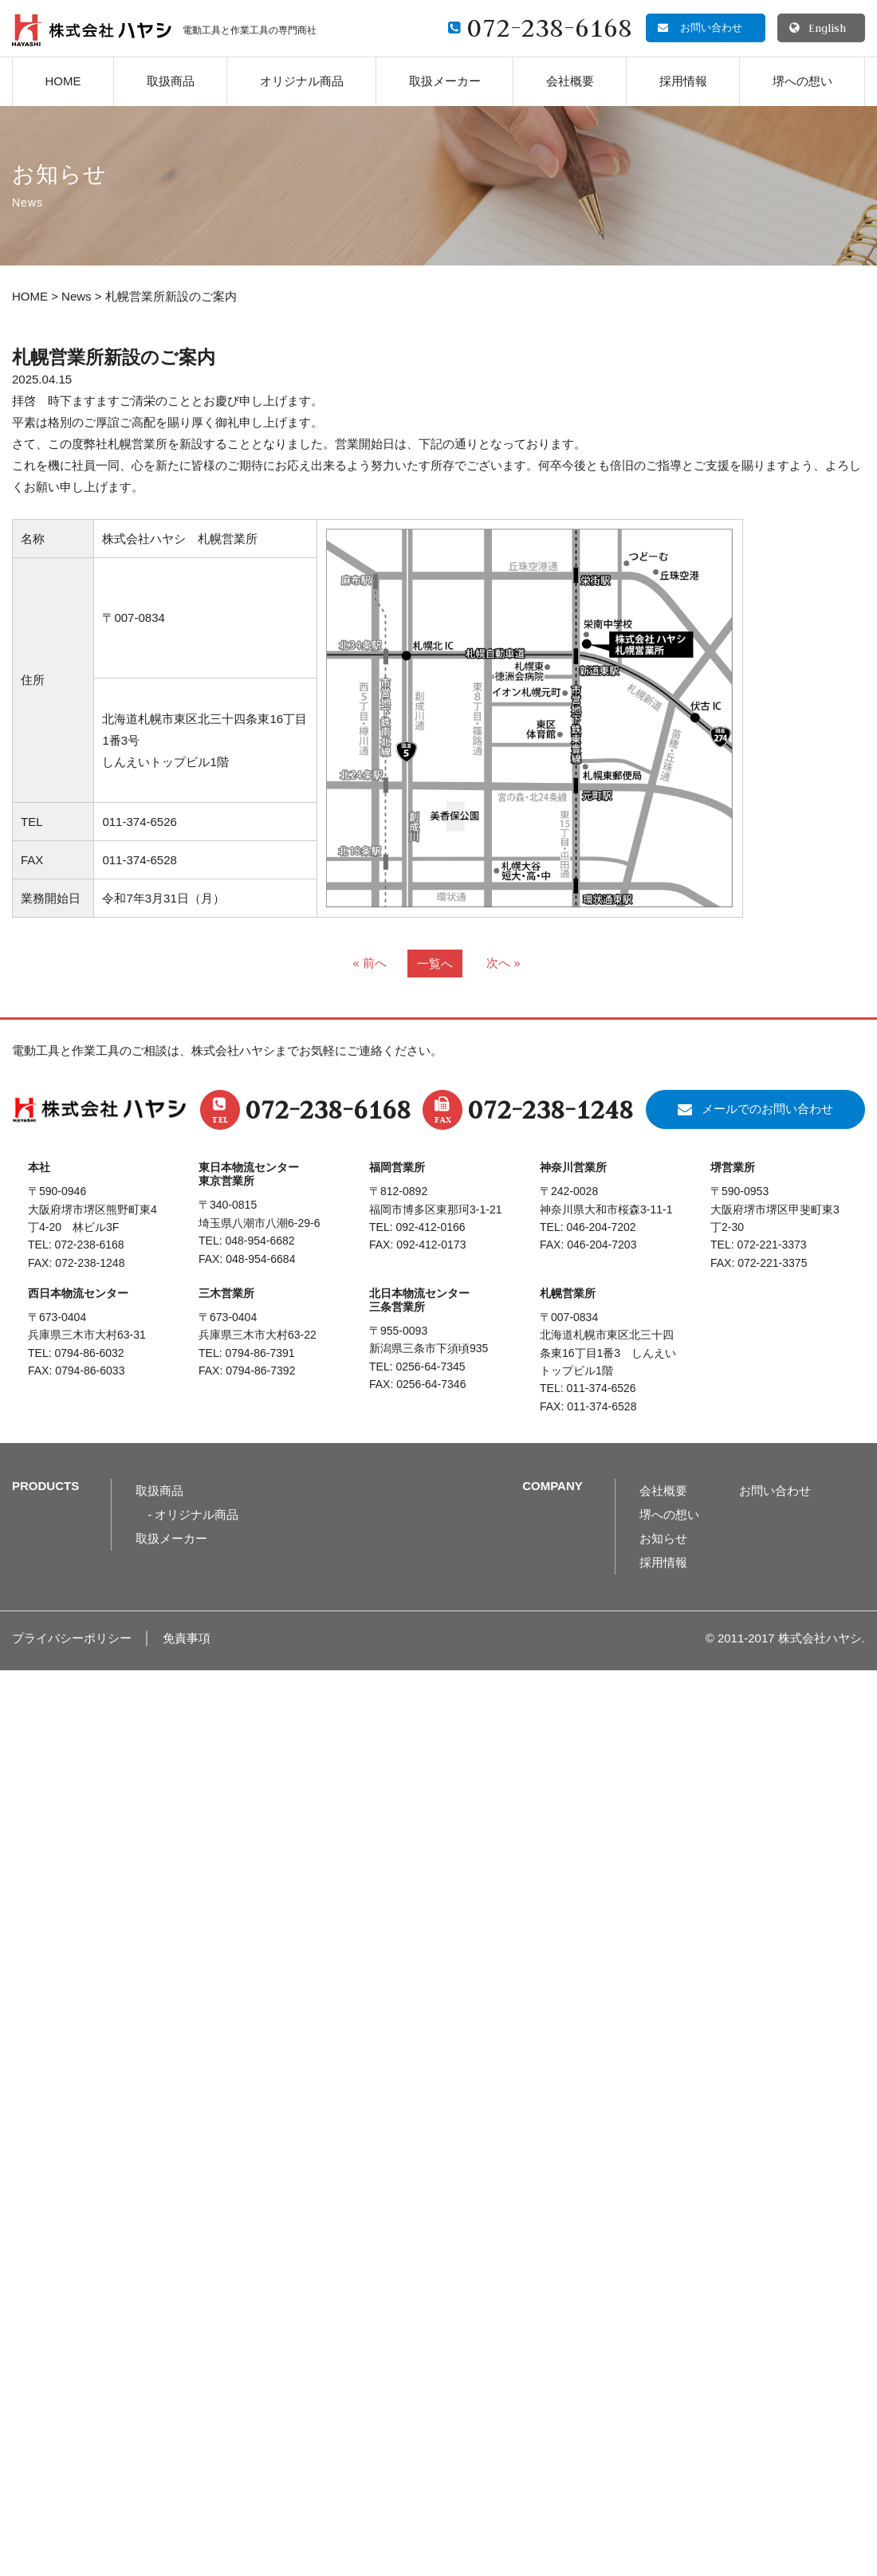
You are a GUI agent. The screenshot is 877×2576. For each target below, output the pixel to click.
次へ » (503, 962)
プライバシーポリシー (72, 1638)
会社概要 (570, 81)
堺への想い (802, 81)
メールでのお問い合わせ (767, 1108)
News (76, 296)
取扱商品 (171, 81)
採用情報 (683, 81)
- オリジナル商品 (192, 1514)
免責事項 (186, 1638)
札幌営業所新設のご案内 (113, 358)
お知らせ (663, 1538)
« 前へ (369, 962)
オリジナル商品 (302, 81)
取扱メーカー (445, 81)
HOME (63, 81)
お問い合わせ (775, 1490)
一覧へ (435, 963)
